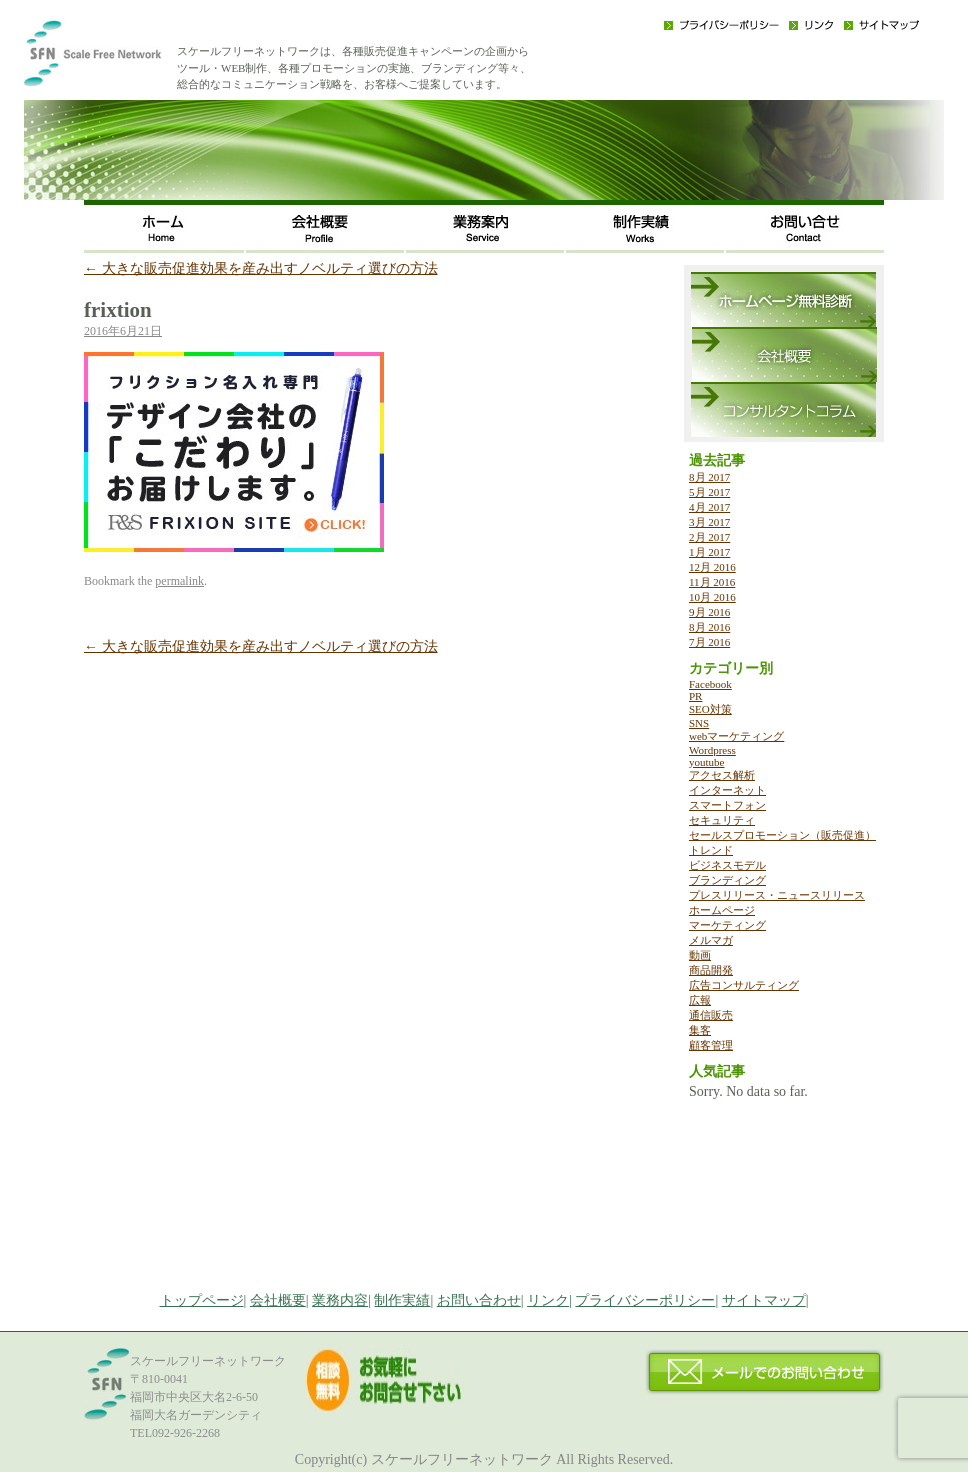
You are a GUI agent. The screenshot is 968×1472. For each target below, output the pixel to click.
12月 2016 (712, 567)
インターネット (727, 790)
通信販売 (711, 1015)
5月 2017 (709, 492)
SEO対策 (710, 709)
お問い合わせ (804, 226)
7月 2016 (709, 642)
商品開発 (711, 970)
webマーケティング (736, 736)
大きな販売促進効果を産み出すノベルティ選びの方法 (261, 268)
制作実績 (644, 226)
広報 (700, 1000)
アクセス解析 (722, 775)
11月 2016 (712, 582)
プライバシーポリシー (721, 25)
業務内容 (340, 1300)
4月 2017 (709, 507)
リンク (811, 25)
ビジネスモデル (727, 865)
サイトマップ (881, 25)
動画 (700, 955)
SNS (699, 723)
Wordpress (712, 750)
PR (695, 696)
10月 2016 (712, 597)
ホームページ (722, 910)
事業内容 (484, 226)
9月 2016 (709, 612)
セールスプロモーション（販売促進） (782, 835)
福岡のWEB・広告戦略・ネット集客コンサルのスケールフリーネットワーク (124, 60)
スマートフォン (727, 805)
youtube (706, 762)
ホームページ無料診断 (783, 299)
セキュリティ (722, 820)
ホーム (164, 226)
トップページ (202, 1300)
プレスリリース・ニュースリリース (777, 895)
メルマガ (711, 940)
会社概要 (324, 226)
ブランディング (727, 880)
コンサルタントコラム (783, 409)
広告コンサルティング (744, 985)
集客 (700, 1030)
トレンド (711, 850)
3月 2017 (709, 522)
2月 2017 (709, 537)
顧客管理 (711, 1045)
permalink (179, 581)
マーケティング (727, 925)
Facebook (710, 684)
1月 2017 (709, 552)
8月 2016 (709, 627)
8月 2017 (709, 477)
